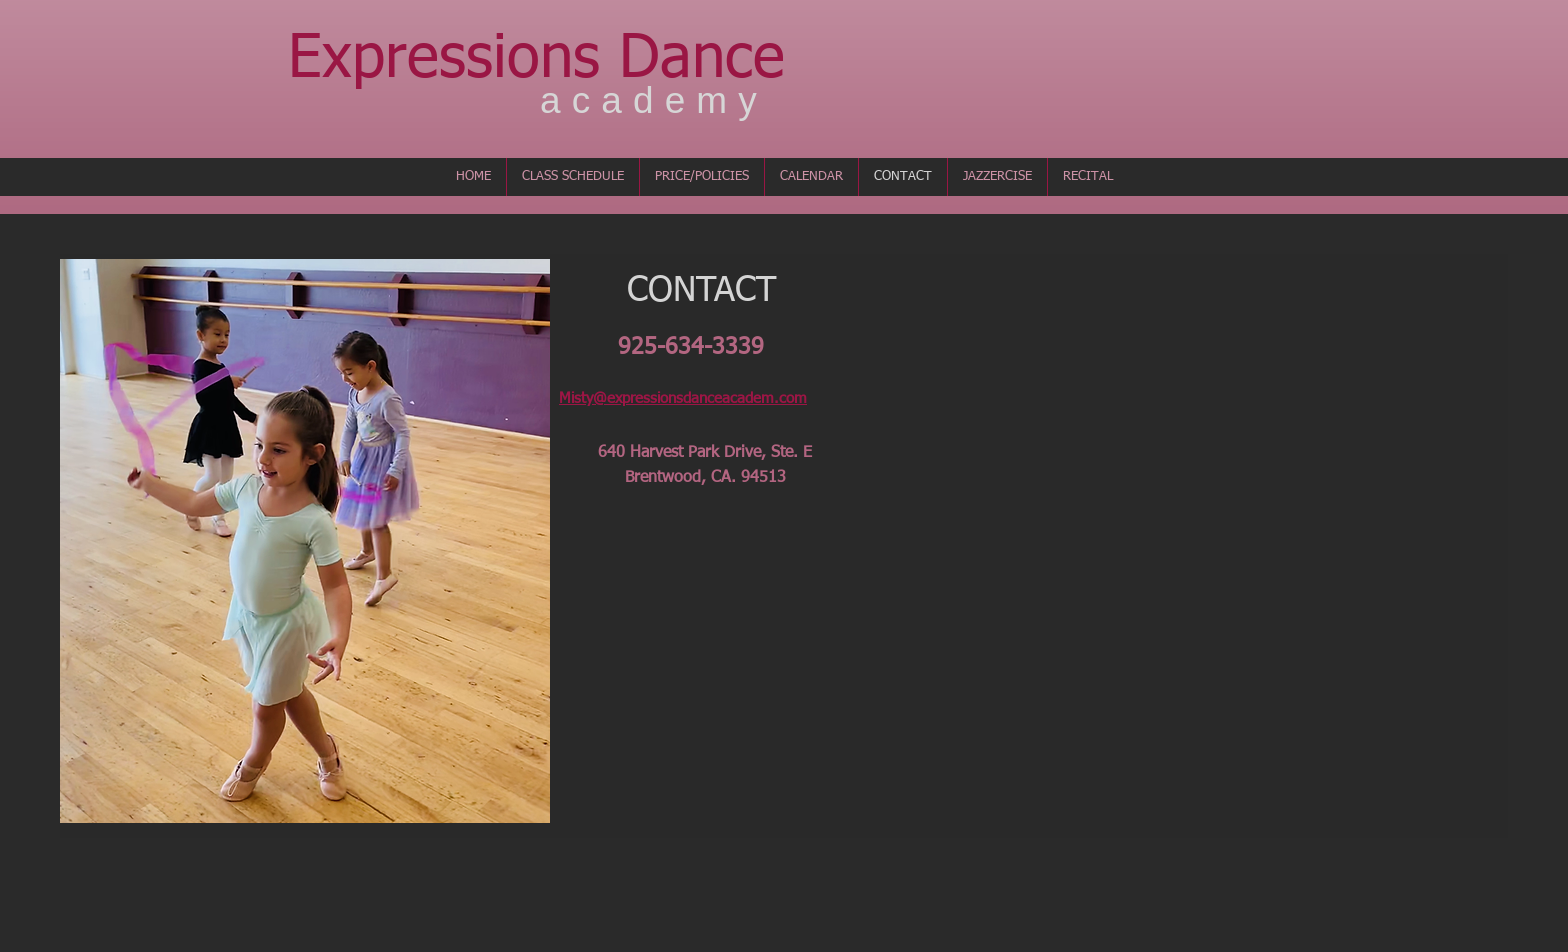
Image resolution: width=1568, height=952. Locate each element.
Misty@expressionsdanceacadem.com (683, 398)
